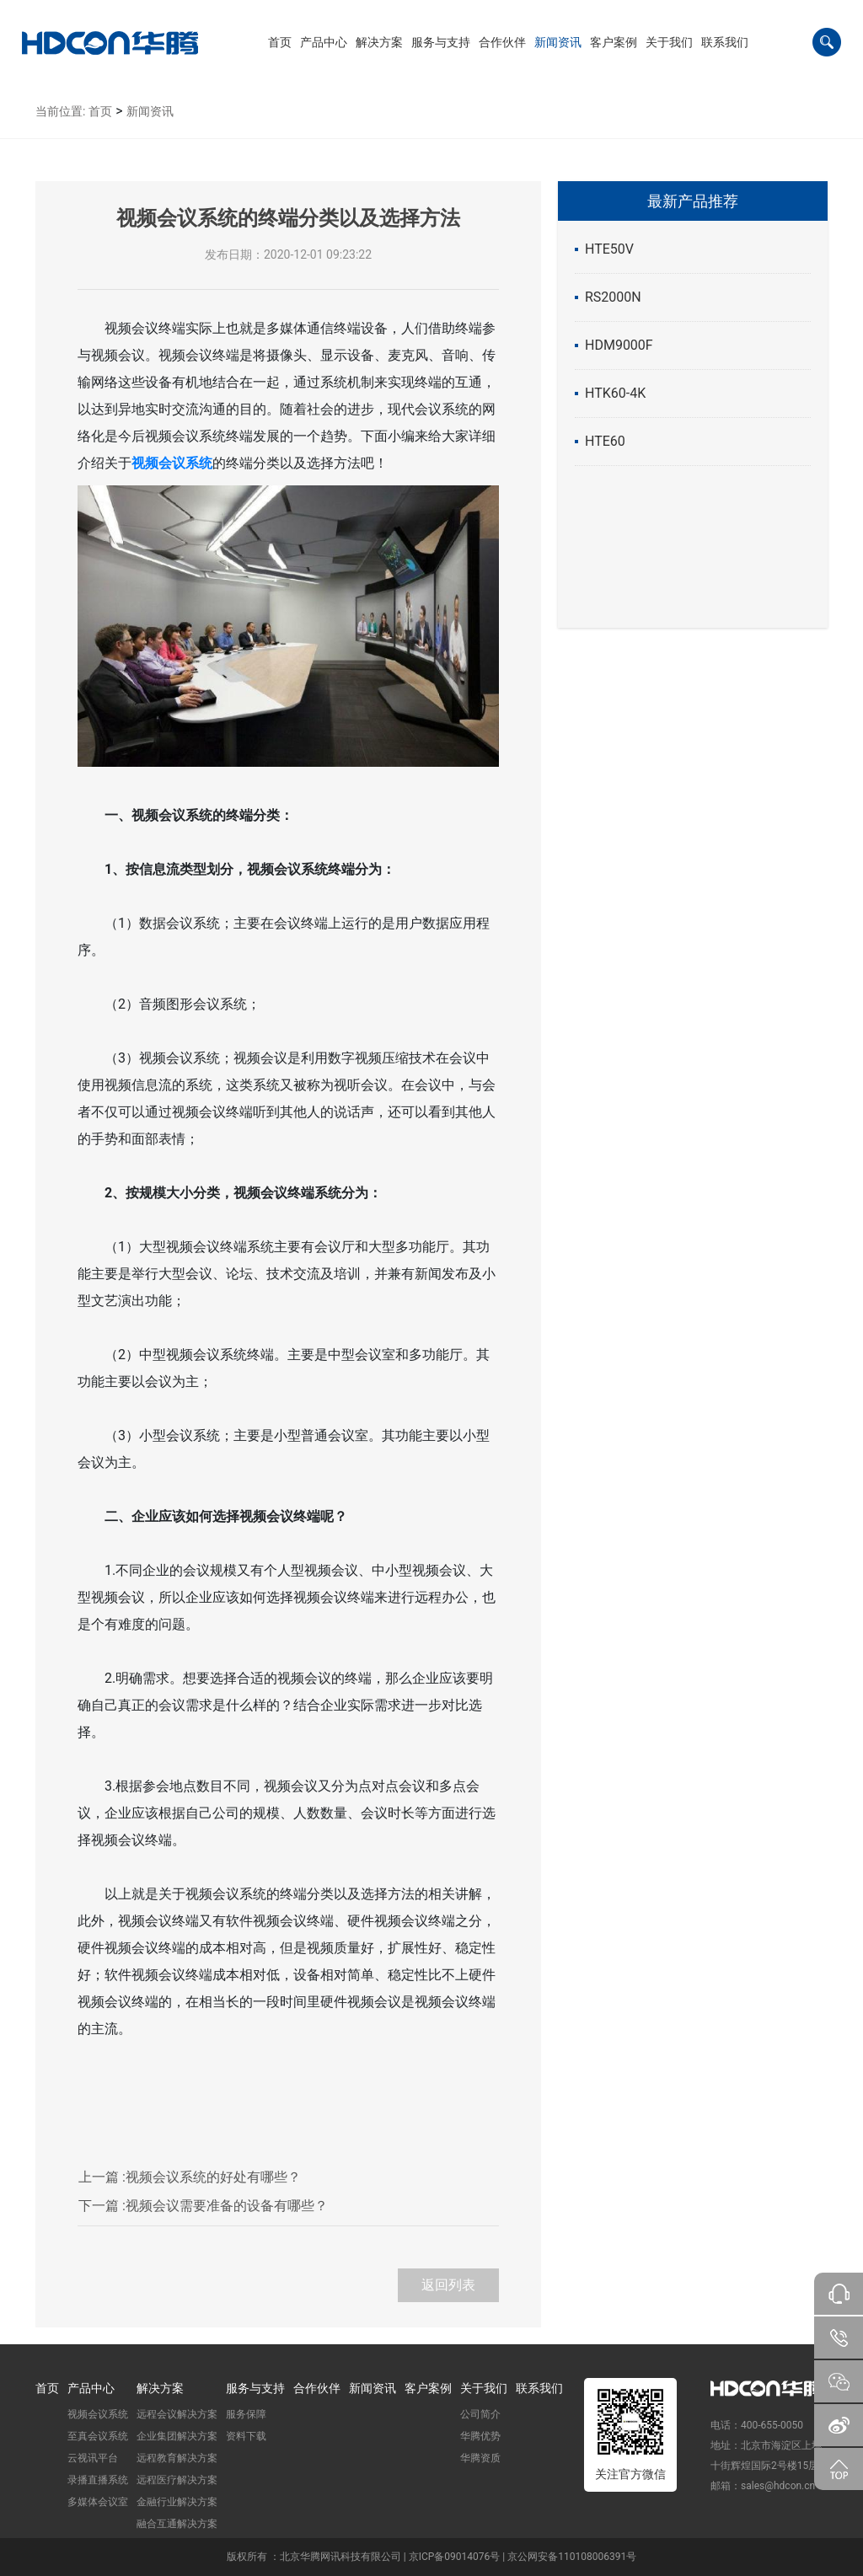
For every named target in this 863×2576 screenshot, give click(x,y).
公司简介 (480, 2414)
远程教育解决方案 (177, 2458)
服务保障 (246, 2414)
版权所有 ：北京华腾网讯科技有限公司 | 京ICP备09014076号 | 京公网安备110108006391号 (431, 2557)
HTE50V (609, 249)
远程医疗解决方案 (177, 2480)
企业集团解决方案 (177, 2436)
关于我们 (483, 2388)
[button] (323, 42)
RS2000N (613, 297)
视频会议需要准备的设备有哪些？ (203, 2206)
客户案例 (428, 2388)
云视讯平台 (92, 2458)
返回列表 (448, 2285)
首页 (100, 111)
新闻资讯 (150, 111)
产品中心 (91, 2388)
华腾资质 (480, 2458)
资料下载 (246, 2436)
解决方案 (160, 2388)
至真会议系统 (97, 2436)
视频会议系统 (97, 2414)
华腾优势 (480, 2436)
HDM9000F (619, 345)
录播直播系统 (97, 2480)
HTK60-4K (615, 393)
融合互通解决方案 (177, 2524)
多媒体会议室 (97, 2502)
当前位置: (60, 111)
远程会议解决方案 (177, 2414)
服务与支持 (255, 2388)
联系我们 (539, 2388)
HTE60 (605, 441)
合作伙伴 (316, 2388)
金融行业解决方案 (177, 2502)
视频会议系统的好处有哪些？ (189, 2177)
